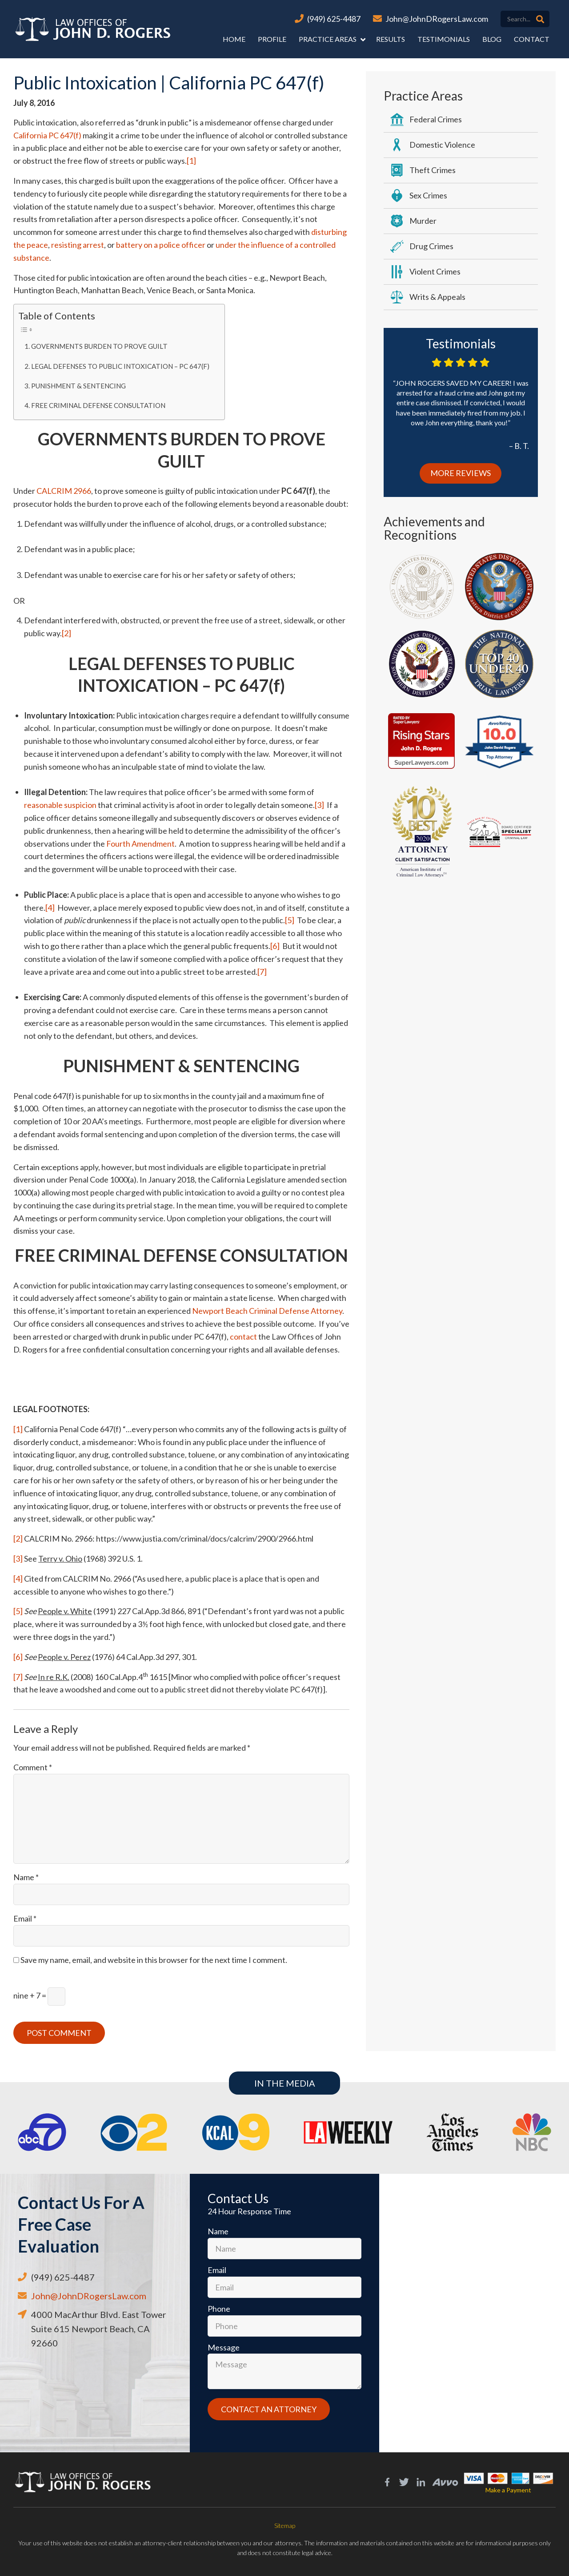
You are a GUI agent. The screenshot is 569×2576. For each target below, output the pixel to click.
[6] (275, 946)
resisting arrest (77, 245)
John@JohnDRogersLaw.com (436, 19)
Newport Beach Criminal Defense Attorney (267, 1311)
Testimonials (443, 39)
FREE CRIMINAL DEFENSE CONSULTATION (98, 405)
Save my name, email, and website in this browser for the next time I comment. (153, 1960)
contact (243, 1336)
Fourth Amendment (140, 843)
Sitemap (284, 2525)
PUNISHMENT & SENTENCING (78, 386)
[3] (319, 805)
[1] (191, 161)
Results (390, 39)
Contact (531, 39)
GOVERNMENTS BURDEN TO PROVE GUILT (99, 346)
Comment (32, 1767)
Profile (272, 39)
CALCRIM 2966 (63, 491)
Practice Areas (328, 39)
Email (24, 1918)
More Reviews (460, 473)
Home (234, 39)
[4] (50, 908)
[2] (66, 633)
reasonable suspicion (60, 805)
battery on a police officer (160, 245)
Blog (491, 39)
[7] (262, 972)
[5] (289, 920)
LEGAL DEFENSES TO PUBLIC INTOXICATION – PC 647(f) (120, 366)
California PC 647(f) (47, 135)
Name (26, 1877)
